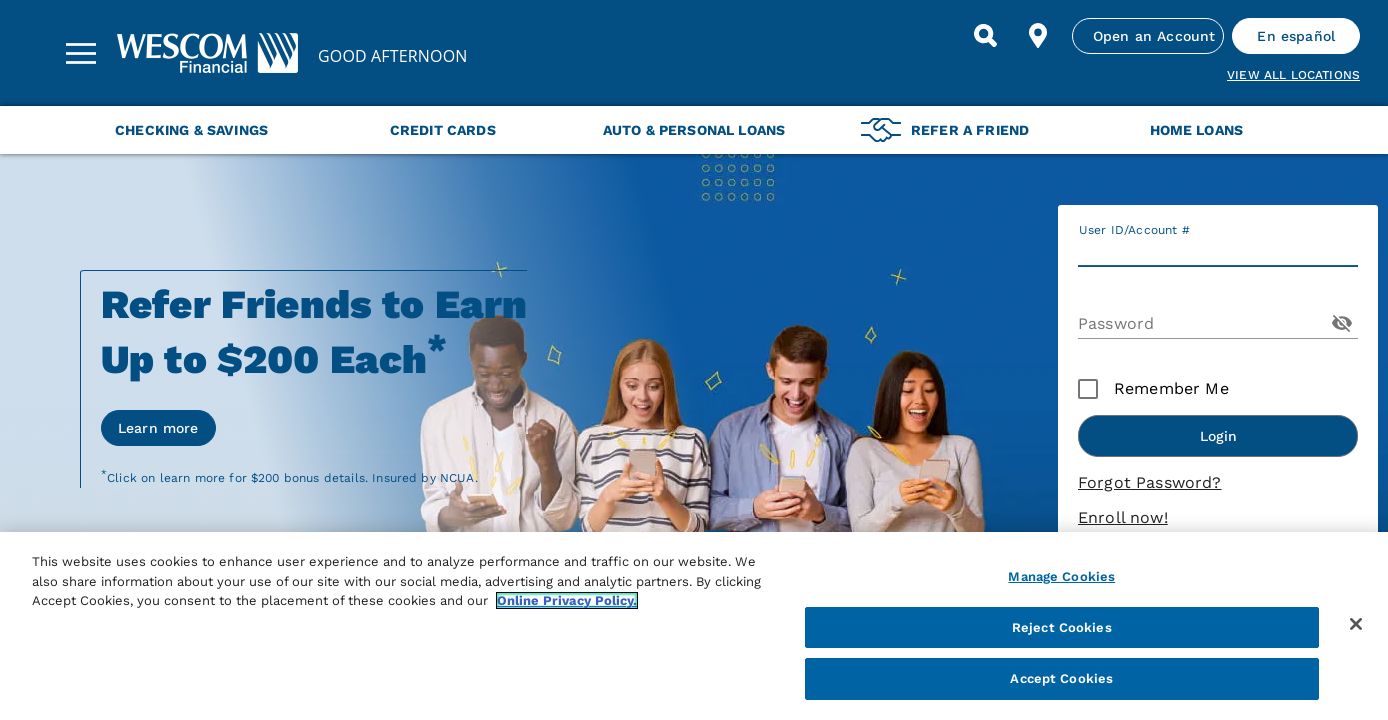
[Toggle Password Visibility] (1342, 323)
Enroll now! (1123, 517)
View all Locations (1293, 75)
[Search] (986, 36)
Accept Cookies (1061, 678)
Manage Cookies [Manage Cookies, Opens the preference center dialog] (1061, 576)
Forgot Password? (1150, 482)
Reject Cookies (1062, 627)
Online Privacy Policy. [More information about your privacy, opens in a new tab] (567, 600)
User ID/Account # (1134, 230)
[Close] (1356, 624)
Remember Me (1171, 388)
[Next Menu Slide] (1350, 130)
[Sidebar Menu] (81, 53)
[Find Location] (1038, 36)
